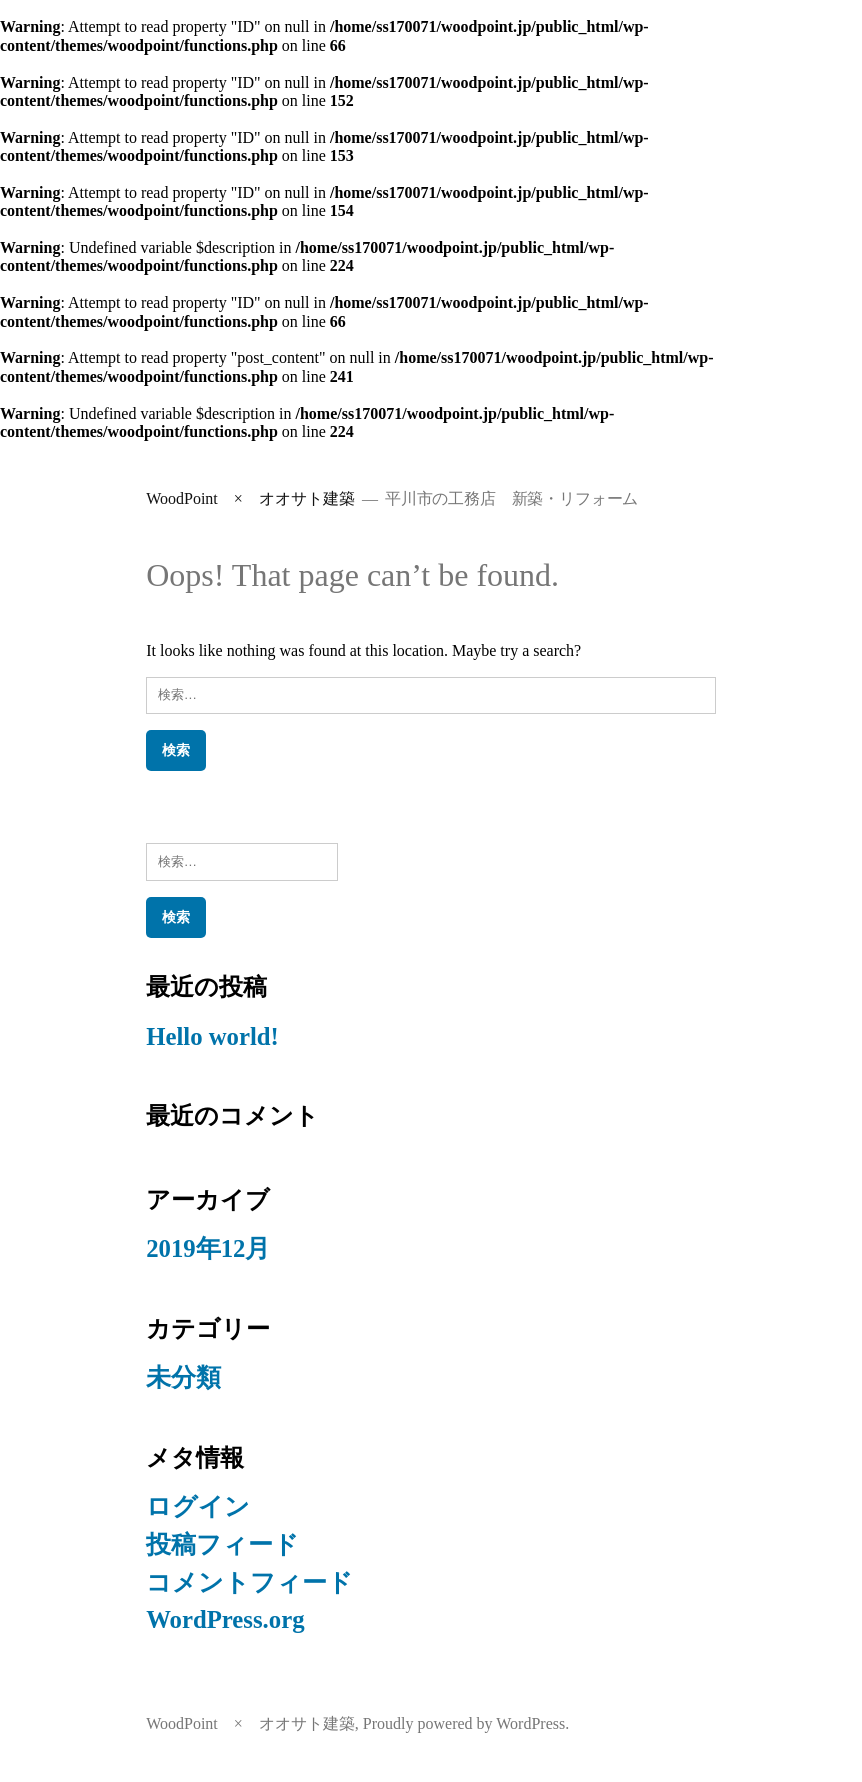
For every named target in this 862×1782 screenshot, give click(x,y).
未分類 (183, 1377)
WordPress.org (225, 1619)
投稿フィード (222, 1544)
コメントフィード (249, 1582)
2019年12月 (208, 1248)
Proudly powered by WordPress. (466, 1723)
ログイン (198, 1506)
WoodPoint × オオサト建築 (250, 498)
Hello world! (212, 1036)
